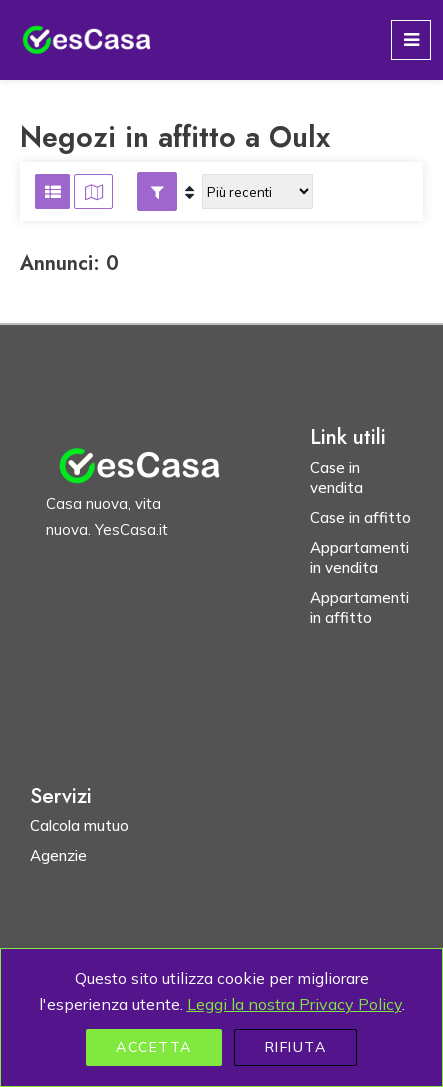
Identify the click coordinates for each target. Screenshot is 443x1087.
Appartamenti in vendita (359, 557)
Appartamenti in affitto (359, 607)
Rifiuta (296, 1047)
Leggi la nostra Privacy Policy (294, 1004)
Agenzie (58, 855)
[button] (157, 191)
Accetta (154, 1047)
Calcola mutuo (79, 825)
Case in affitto (360, 517)
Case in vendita (336, 477)
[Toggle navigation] (411, 40)
